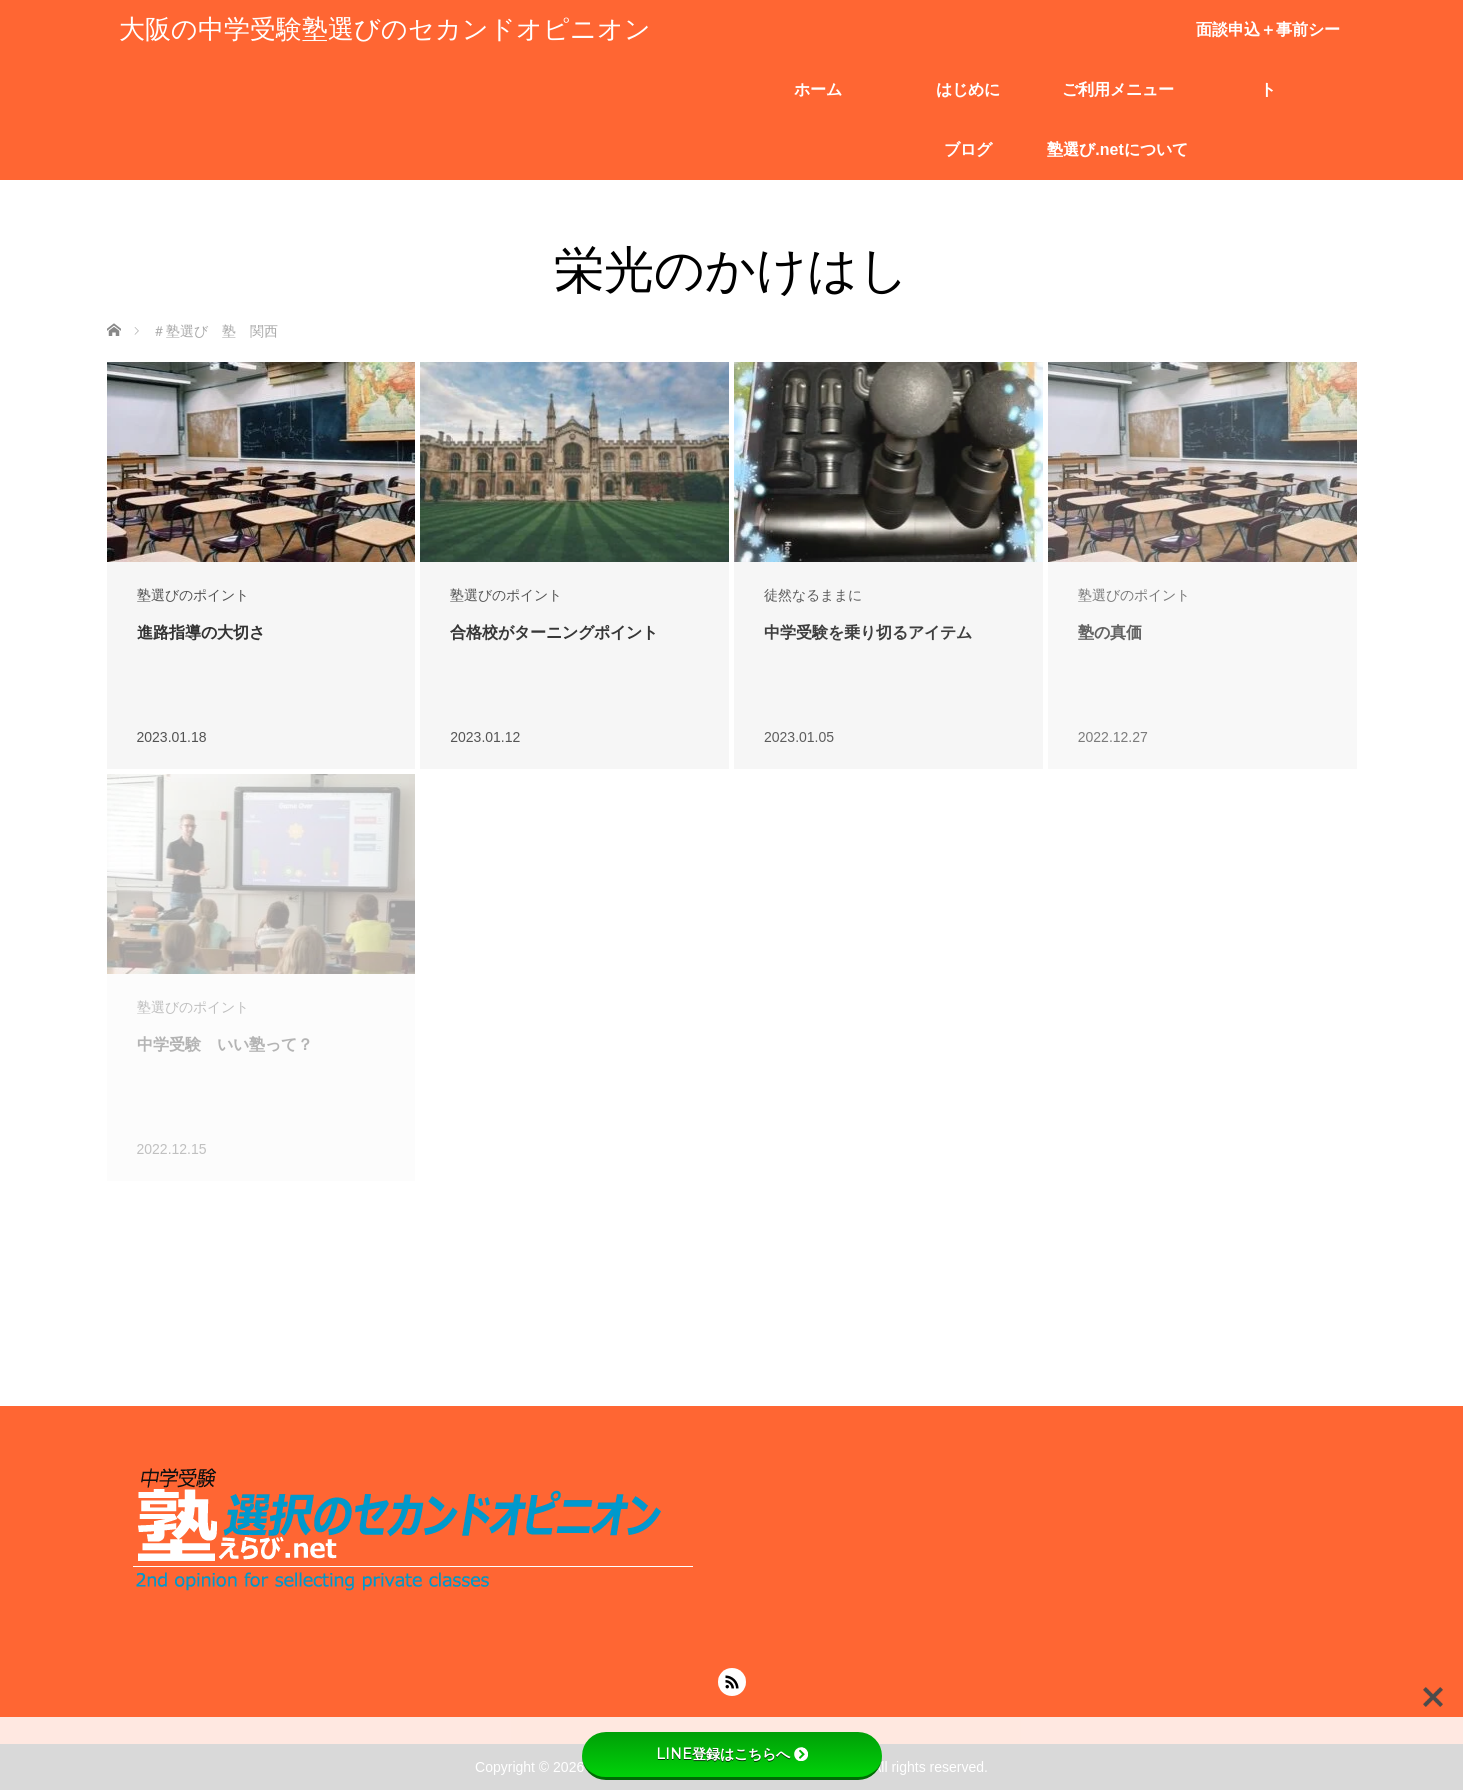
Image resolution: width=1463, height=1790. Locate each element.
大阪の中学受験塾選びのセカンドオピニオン (385, 29)
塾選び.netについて (1117, 149)
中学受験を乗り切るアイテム (868, 632)
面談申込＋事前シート (1268, 40)
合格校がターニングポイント (554, 632)
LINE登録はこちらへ (732, 1754)
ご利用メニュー (1118, 89)
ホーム (818, 89)
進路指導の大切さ (201, 632)
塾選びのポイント (193, 595)
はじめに (968, 89)
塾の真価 (1110, 632)
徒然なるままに (813, 595)
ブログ (968, 149)
